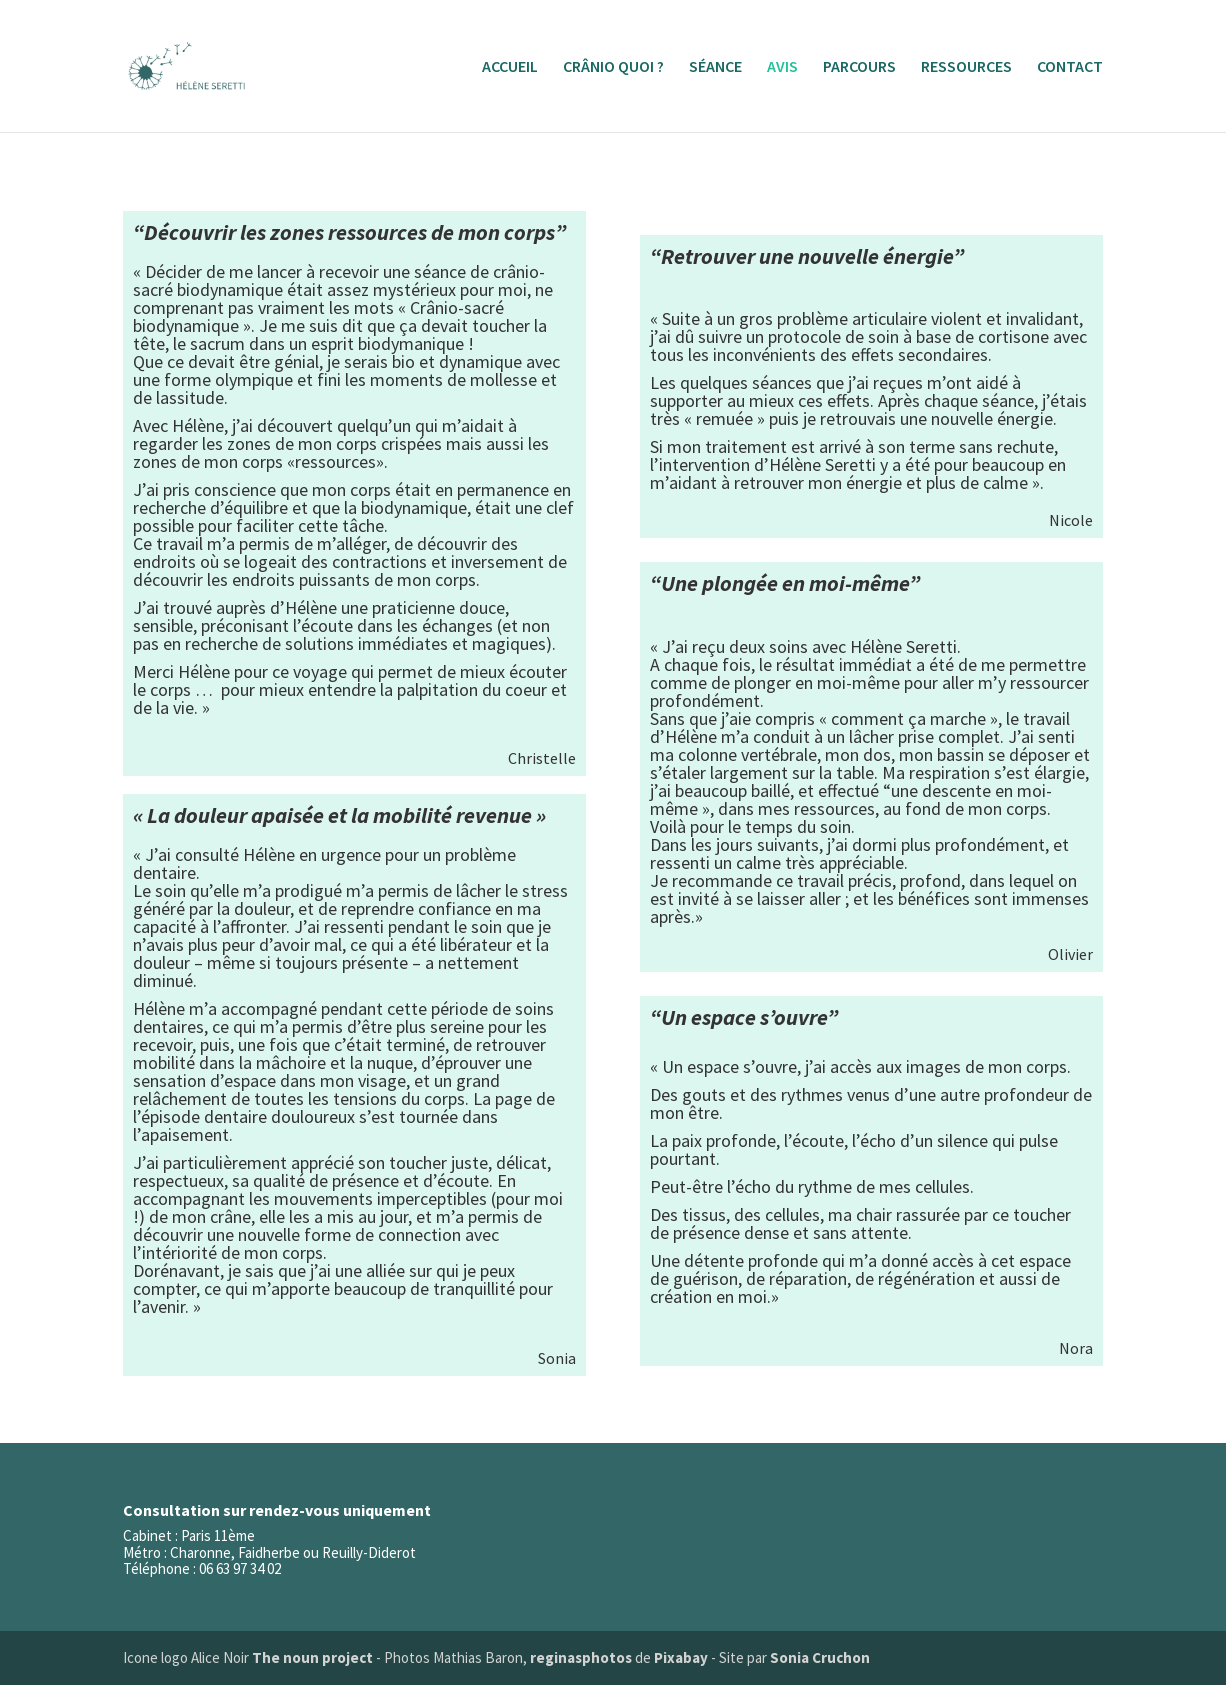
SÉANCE (715, 67)
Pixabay (681, 1657)
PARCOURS (859, 67)
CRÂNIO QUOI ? (613, 67)
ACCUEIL (510, 67)
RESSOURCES (966, 67)
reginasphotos (581, 1657)
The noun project (312, 1657)
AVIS (782, 67)
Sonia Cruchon (820, 1657)
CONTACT (1070, 67)
